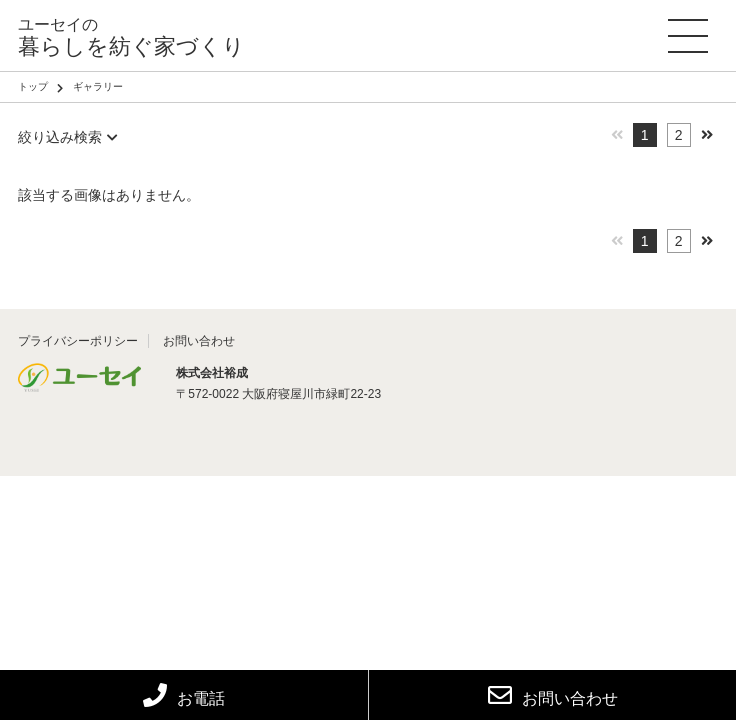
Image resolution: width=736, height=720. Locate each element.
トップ (33, 86)
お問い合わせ (553, 695)
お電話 (184, 698)
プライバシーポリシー (78, 341)
